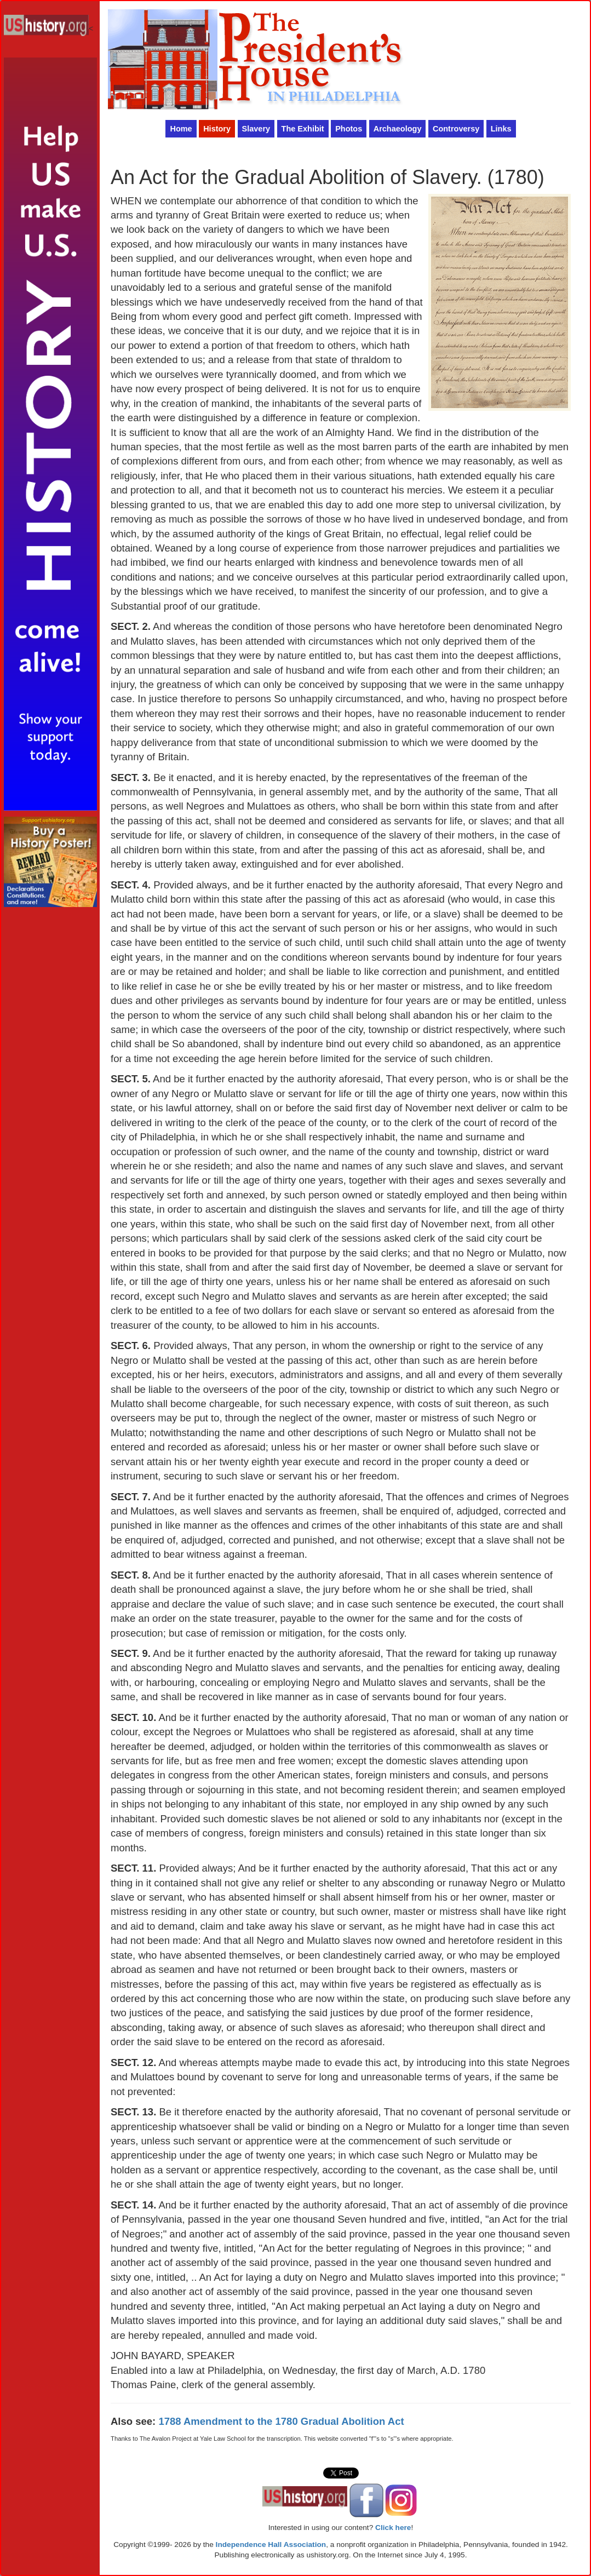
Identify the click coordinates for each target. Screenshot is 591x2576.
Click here (393, 2527)
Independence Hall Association (271, 2544)
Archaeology (398, 128)
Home (181, 128)
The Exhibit (303, 128)
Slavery (256, 128)
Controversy (456, 128)
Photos (348, 128)
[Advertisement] (50, 1077)
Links (501, 128)
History (217, 128)
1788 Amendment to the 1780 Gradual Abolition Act (281, 2421)
